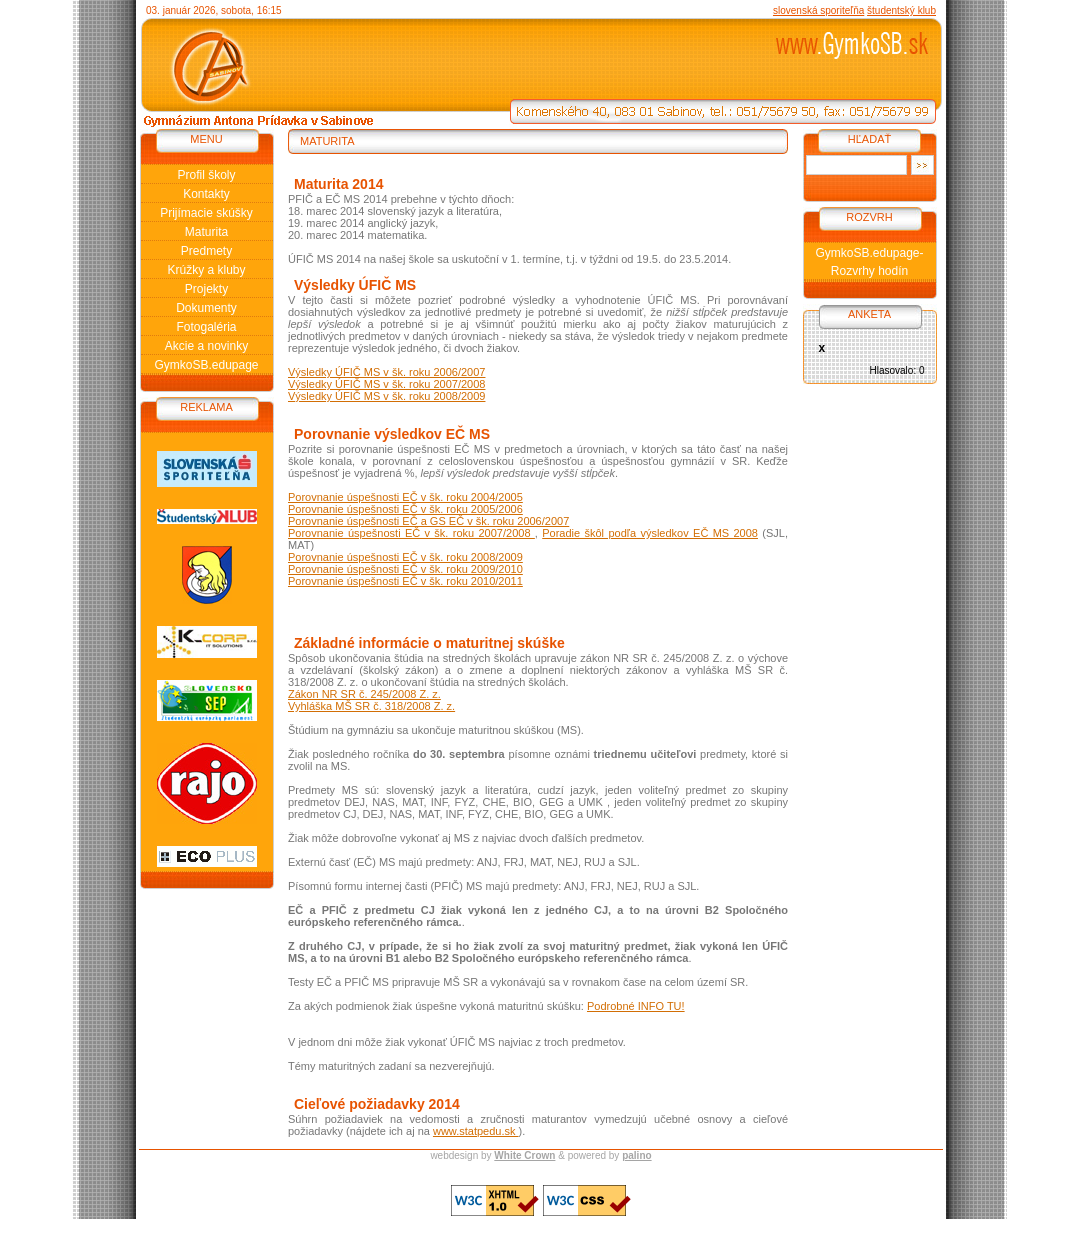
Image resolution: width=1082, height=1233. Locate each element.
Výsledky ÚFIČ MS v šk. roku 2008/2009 (386, 396)
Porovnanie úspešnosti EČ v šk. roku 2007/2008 (411, 533)
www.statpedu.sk (476, 1131)
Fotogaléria (206, 327)
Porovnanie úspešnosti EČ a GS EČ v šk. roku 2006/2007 (428, 521)
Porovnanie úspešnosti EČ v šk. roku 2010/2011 (405, 581)
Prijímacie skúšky (206, 213)
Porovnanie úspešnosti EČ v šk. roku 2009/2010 (405, 569)
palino (636, 1155)
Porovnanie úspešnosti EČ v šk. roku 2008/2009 (405, 557)
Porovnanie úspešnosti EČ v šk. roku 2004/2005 (405, 497)
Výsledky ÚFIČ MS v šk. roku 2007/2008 (386, 384)
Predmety (206, 251)
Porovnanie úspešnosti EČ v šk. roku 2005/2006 (405, 509)
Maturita (206, 232)
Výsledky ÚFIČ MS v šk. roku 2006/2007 (386, 372)
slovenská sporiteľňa (818, 10)
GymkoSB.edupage (206, 365)
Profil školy (206, 175)
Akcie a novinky (206, 346)
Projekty (206, 289)
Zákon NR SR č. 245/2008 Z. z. (364, 694)
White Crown (524, 1155)
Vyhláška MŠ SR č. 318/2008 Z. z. (371, 706)
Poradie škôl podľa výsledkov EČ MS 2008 (650, 533)
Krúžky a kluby (206, 270)
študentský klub (901, 10)
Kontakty (206, 194)
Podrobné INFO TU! (636, 1006)
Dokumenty (206, 308)
